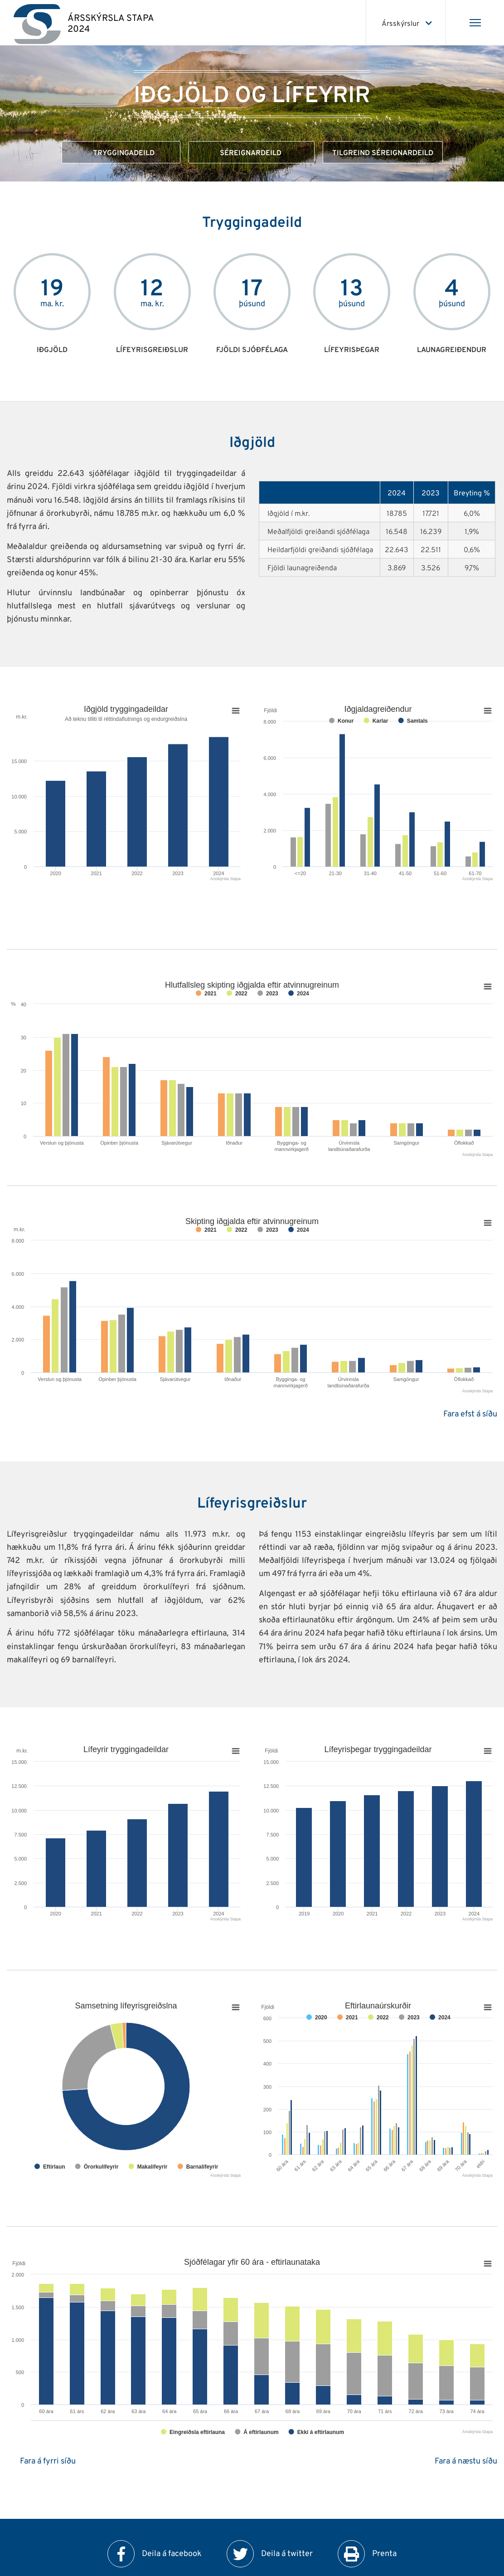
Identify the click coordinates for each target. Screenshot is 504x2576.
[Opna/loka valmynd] (475, 22)
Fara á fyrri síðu (48, 2461)
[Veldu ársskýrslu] (406, 22)
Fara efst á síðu (470, 1414)
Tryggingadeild (121, 153)
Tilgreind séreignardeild (382, 153)
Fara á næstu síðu (466, 2461)
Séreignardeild (251, 153)
